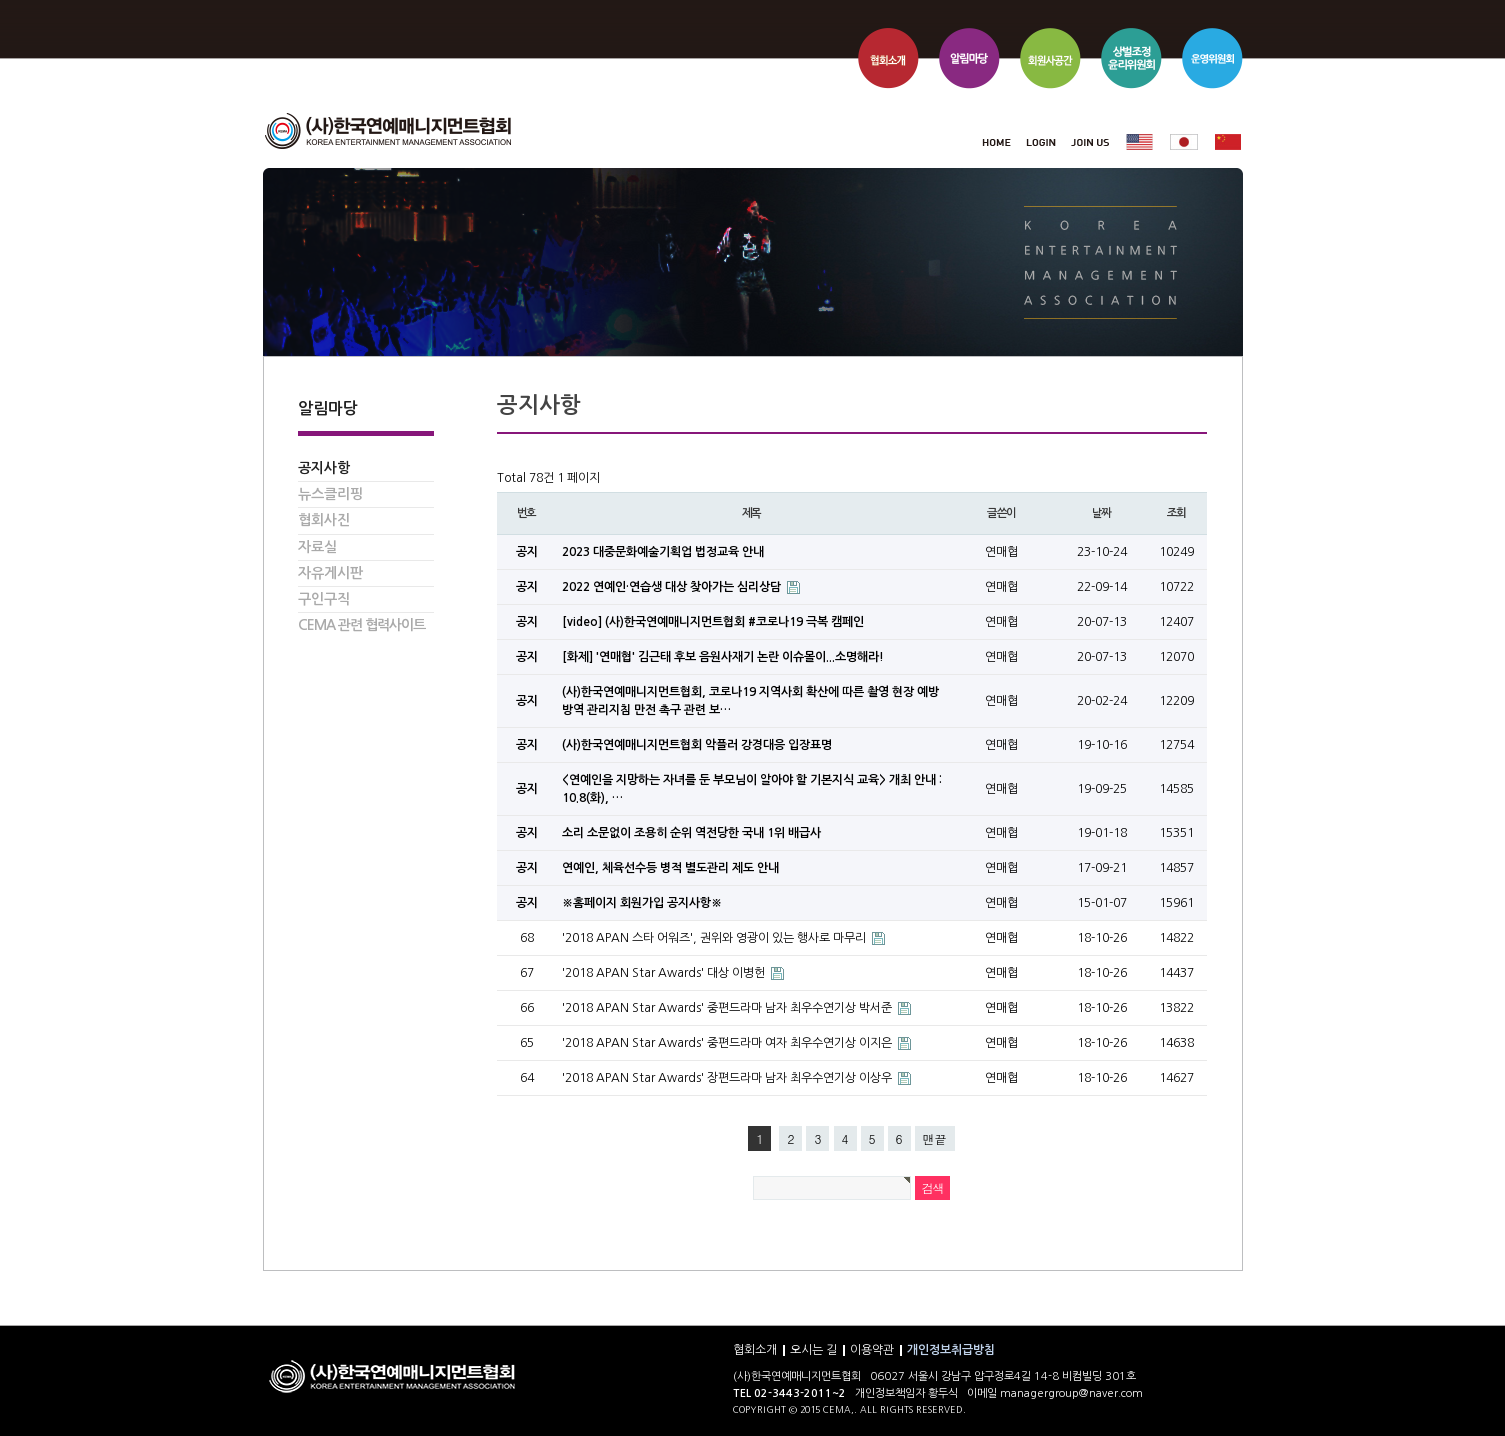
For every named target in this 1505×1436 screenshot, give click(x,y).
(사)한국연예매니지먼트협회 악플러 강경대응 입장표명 (697, 745)
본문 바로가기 (263, 0)
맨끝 (935, 1138)
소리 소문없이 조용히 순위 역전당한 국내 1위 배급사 (691, 833)
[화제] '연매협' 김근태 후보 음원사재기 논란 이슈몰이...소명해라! (723, 657)
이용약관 (872, 1350)
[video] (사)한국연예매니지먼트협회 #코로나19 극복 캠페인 (713, 622)
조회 (1177, 513)
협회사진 (324, 520)
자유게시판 (330, 573)
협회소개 (755, 1350)
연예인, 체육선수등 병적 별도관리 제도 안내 (670, 868)
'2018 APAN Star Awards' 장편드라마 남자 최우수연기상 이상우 (728, 1078)
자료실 (317, 547)
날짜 (1102, 513)
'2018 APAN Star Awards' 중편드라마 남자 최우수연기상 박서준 (728, 1008)
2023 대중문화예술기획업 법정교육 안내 (663, 552)
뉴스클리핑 (330, 494)
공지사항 (324, 468)
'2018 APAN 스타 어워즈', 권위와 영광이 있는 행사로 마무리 (715, 938)
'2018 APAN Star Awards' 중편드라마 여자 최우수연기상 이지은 (728, 1043)
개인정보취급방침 (951, 1350)
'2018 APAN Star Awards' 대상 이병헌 (665, 973)
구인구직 (324, 599)
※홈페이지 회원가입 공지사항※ (642, 903)
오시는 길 (813, 1350)
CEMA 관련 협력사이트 (361, 625)
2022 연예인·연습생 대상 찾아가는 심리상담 (673, 587)
